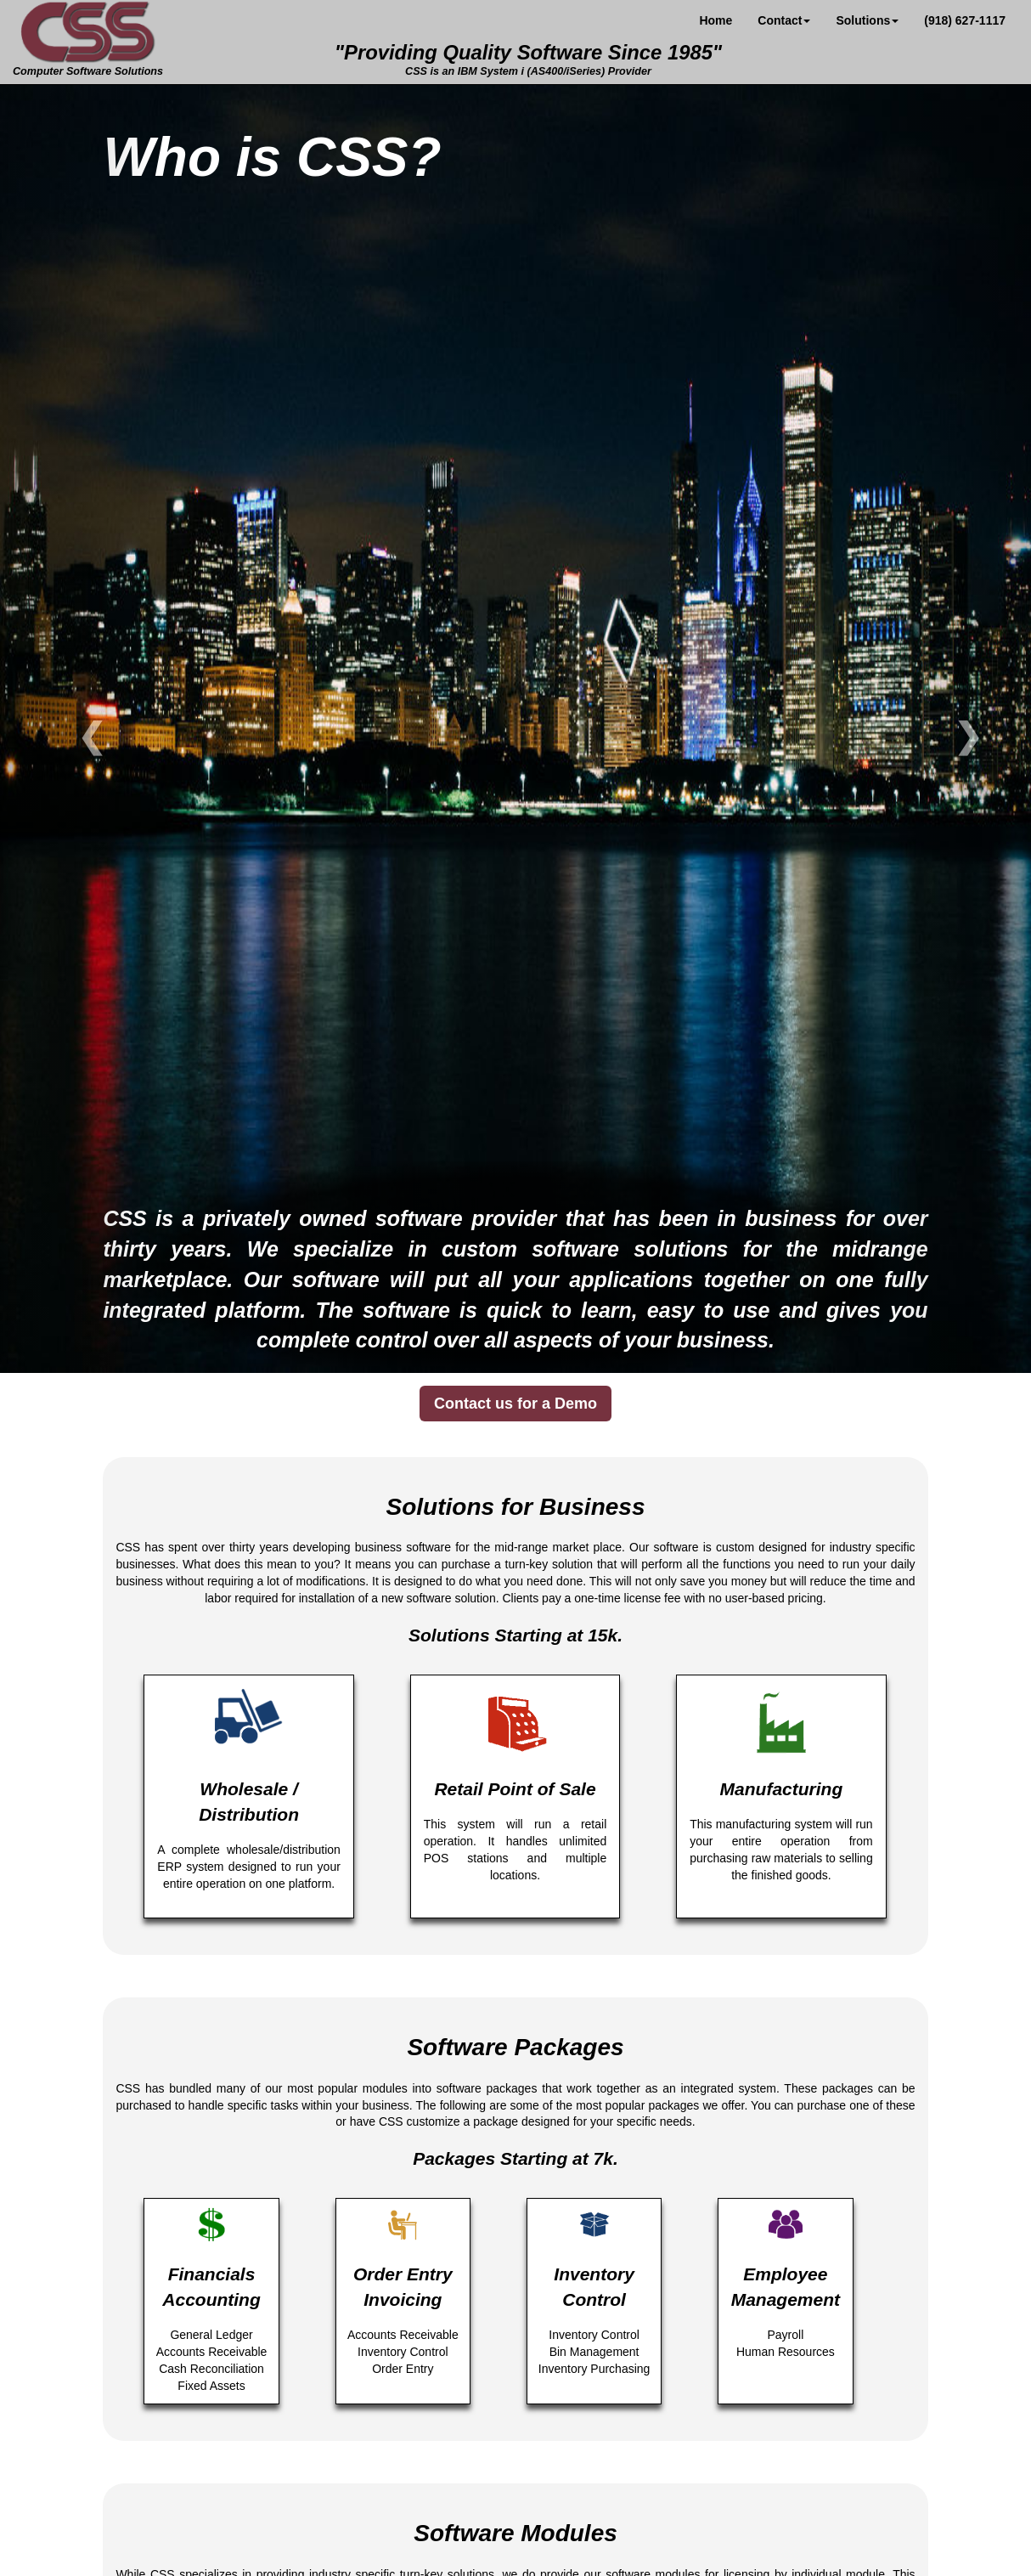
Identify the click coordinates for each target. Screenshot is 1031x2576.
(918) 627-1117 (965, 20)
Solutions (867, 20)
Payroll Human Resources (785, 2283)
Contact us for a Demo (515, 1403)
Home (715, 20)
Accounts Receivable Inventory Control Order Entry (403, 2291)
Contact (784, 20)
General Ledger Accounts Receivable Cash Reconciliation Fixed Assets (211, 2299)
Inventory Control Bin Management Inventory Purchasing (594, 2291)
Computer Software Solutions (88, 38)
